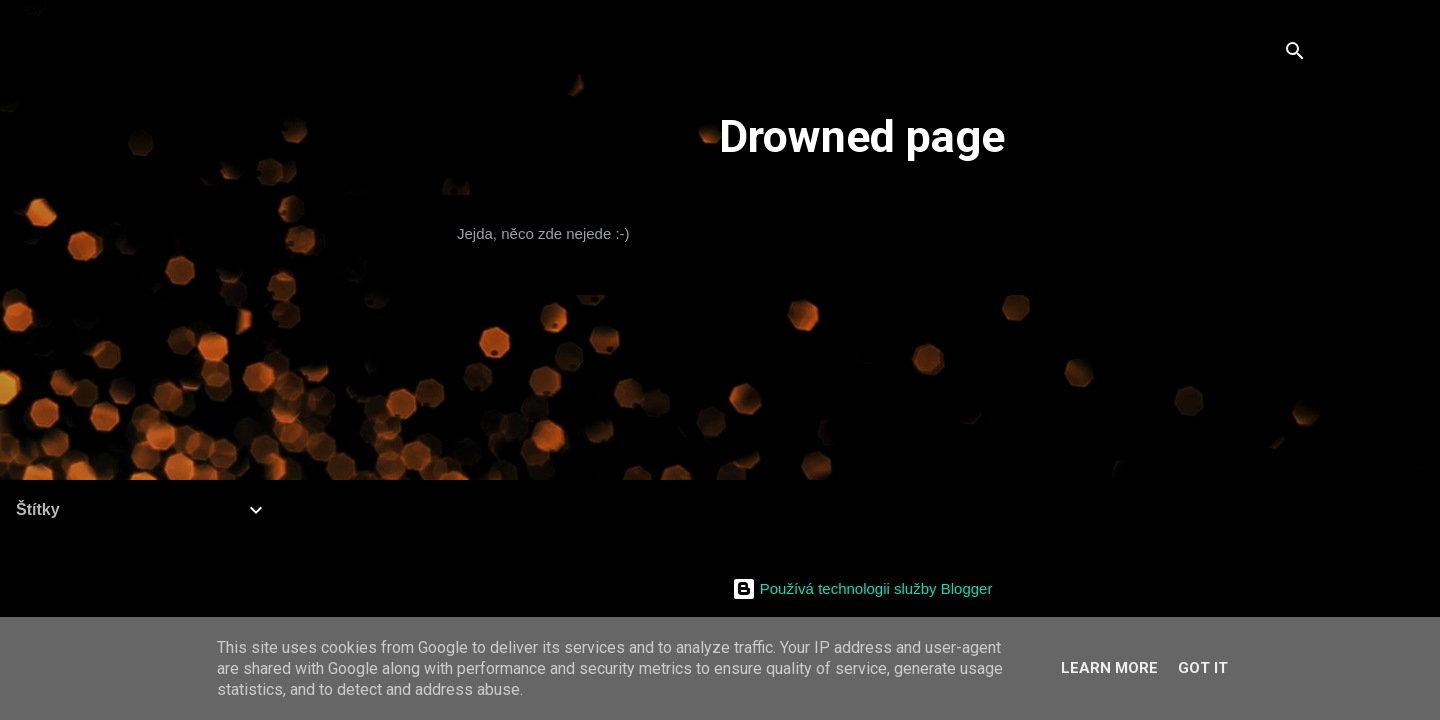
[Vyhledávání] (1295, 54)
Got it (1203, 668)
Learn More (1109, 668)
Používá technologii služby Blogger (862, 588)
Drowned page (862, 136)
